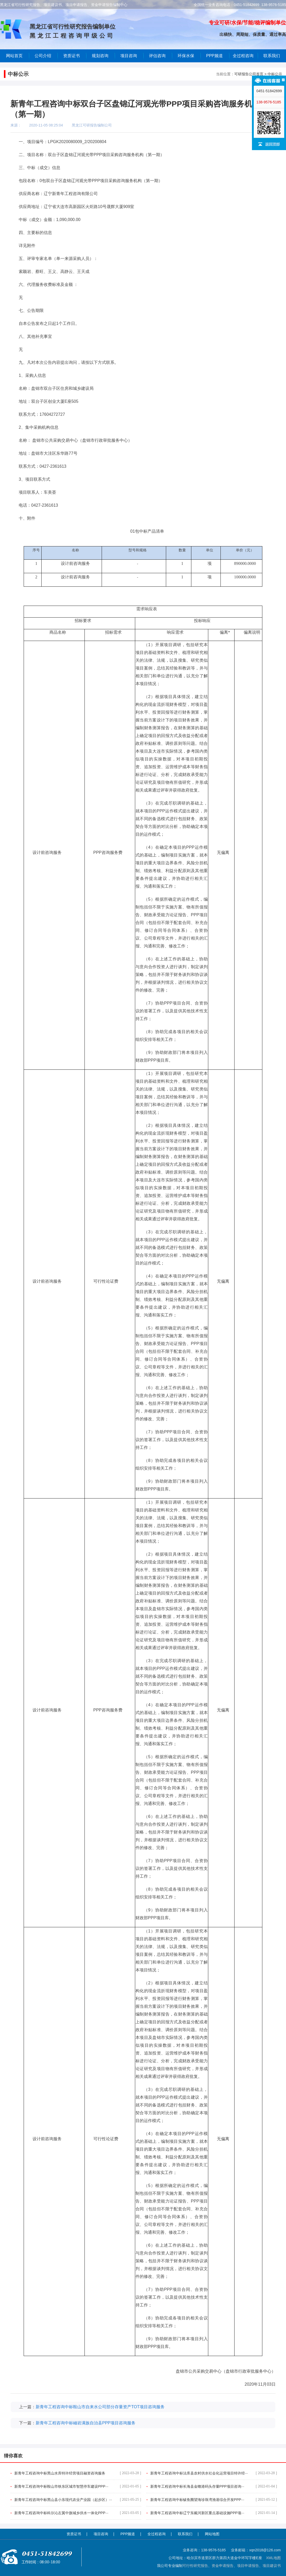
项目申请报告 (248, 2566)
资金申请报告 (222, 2566)
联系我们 (271, 55)
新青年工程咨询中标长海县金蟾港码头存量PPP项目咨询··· (213, 2486)
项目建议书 (272, 2566)
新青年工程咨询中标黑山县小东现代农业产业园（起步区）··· (77, 2499)
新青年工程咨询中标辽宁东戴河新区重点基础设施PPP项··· (213, 2512)
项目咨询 (128, 55)
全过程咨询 (243, 55)
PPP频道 (214, 55)
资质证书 (74, 2534)
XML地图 (273, 2558)
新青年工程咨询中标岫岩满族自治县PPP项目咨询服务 (85, 2423)
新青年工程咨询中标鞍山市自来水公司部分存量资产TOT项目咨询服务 (100, 2407)
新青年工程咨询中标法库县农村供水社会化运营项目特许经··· (213, 2473)
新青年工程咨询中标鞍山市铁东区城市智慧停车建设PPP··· (77, 2486)
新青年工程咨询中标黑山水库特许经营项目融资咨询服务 (77, 2473)
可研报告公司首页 (248, 74)
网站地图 (212, 2534)
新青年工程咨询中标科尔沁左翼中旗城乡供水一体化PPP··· (77, 2512)
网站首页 (14, 55)
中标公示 (275, 74)
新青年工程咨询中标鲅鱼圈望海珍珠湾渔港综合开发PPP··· (213, 2499)
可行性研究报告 (195, 2566)
